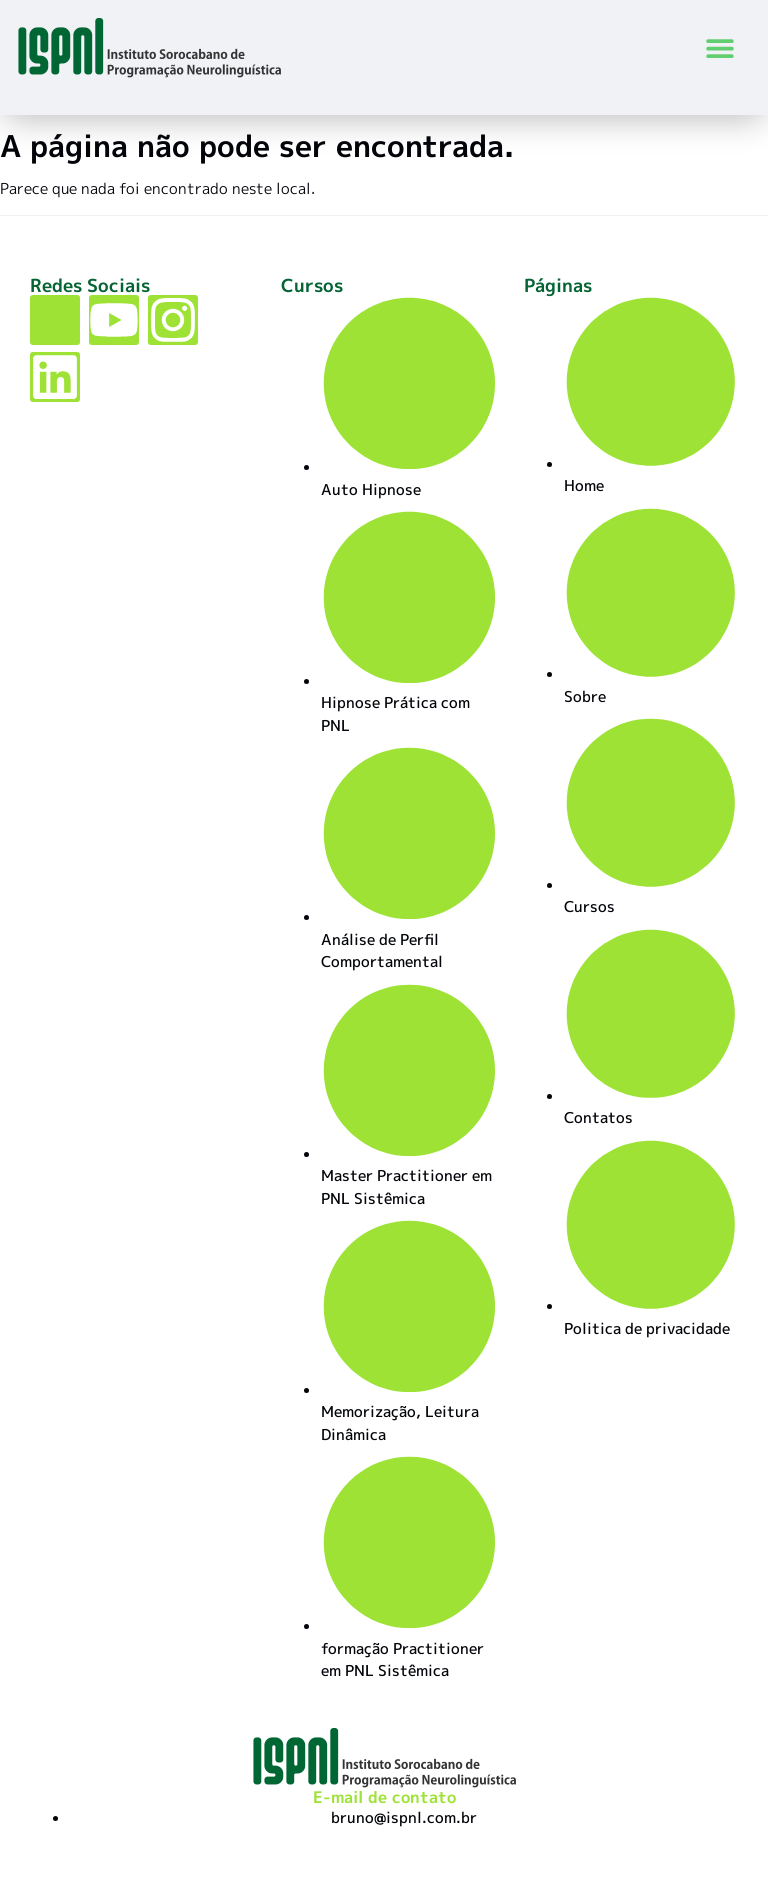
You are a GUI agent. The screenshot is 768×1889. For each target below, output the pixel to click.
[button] (720, 47)
